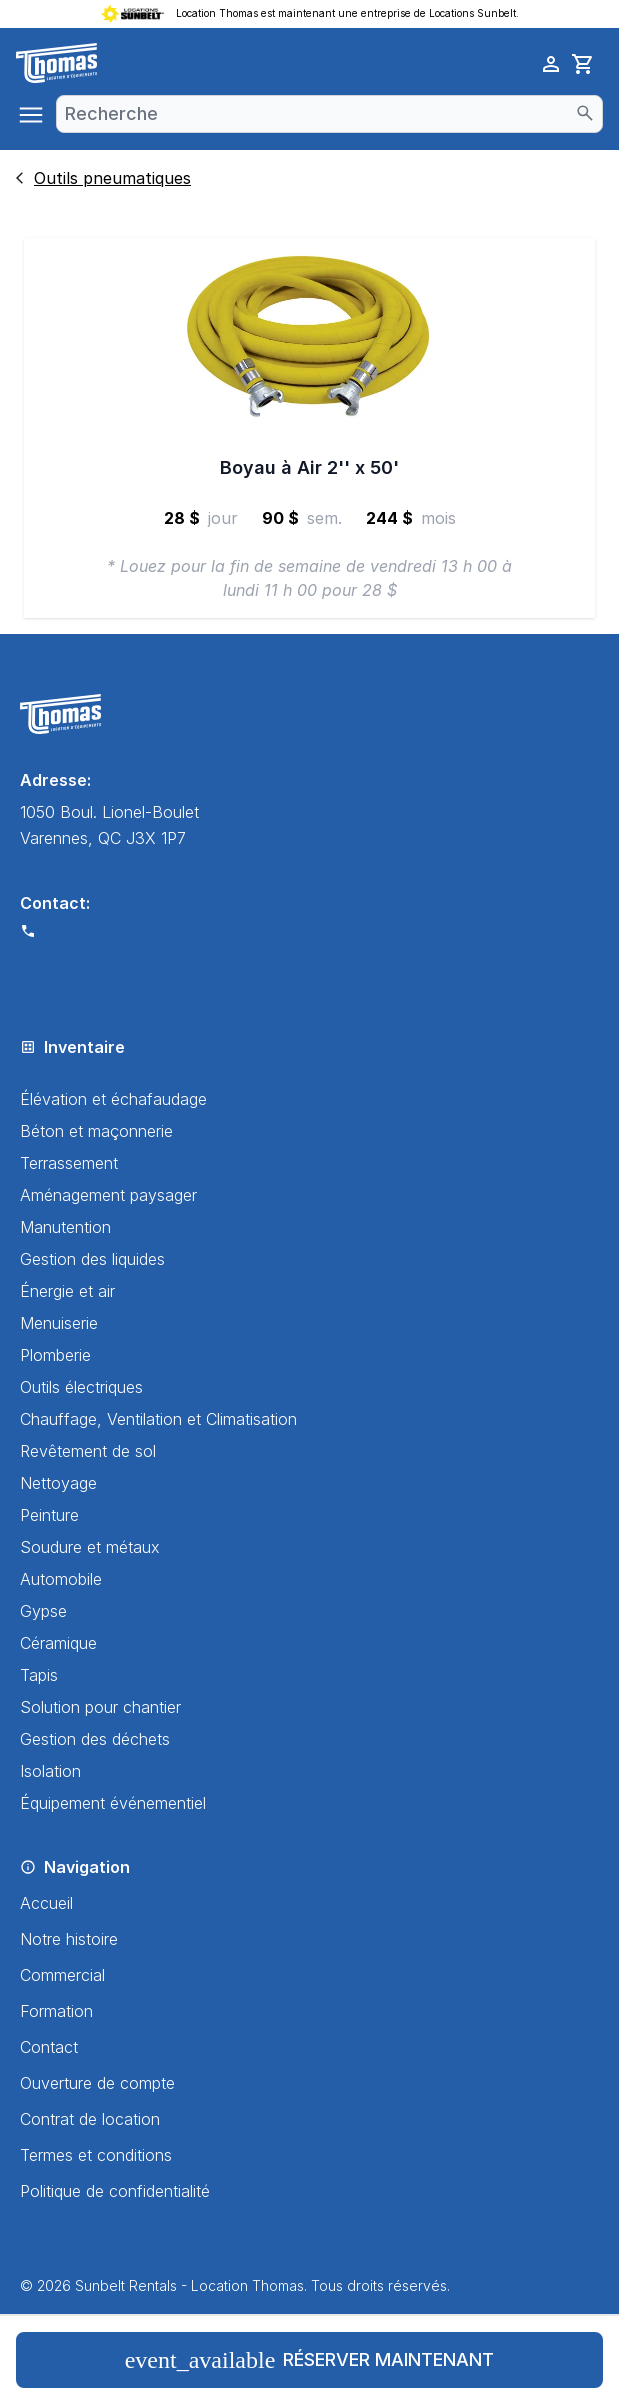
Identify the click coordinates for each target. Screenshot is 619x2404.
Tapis (39, 1675)
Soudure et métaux (90, 1547)
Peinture (49, 1515)
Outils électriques (81, 1387)
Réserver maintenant (310, 2360)
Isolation (50, 1771)
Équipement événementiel (113, 1803)
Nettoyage (58, 1483)
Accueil (46, 1903)
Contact (49, 2047)
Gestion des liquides (92, 1259)
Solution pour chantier (100, 1707)
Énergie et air (67, 1291)
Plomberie (55, 1355)
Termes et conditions (96, 2155)
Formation (56, 2011)
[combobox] (329, 114)
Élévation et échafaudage (113, 1099)
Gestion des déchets (95, 1739)
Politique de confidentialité (115, 2191)
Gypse (43, 1611)
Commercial (62, 1975)
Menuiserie (59, 1323)
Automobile (61, 1579)
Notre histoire (69, 1939)
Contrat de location (90, 2119)
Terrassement (69, 1163)
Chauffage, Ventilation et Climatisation (158, 1419)
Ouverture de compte (97, 2083)
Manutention (65, 1227)
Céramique (58, 1643)
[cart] (583, 64)
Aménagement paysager (108, 1195)
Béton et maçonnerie (96, 1131)
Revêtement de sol (88, 1451)
